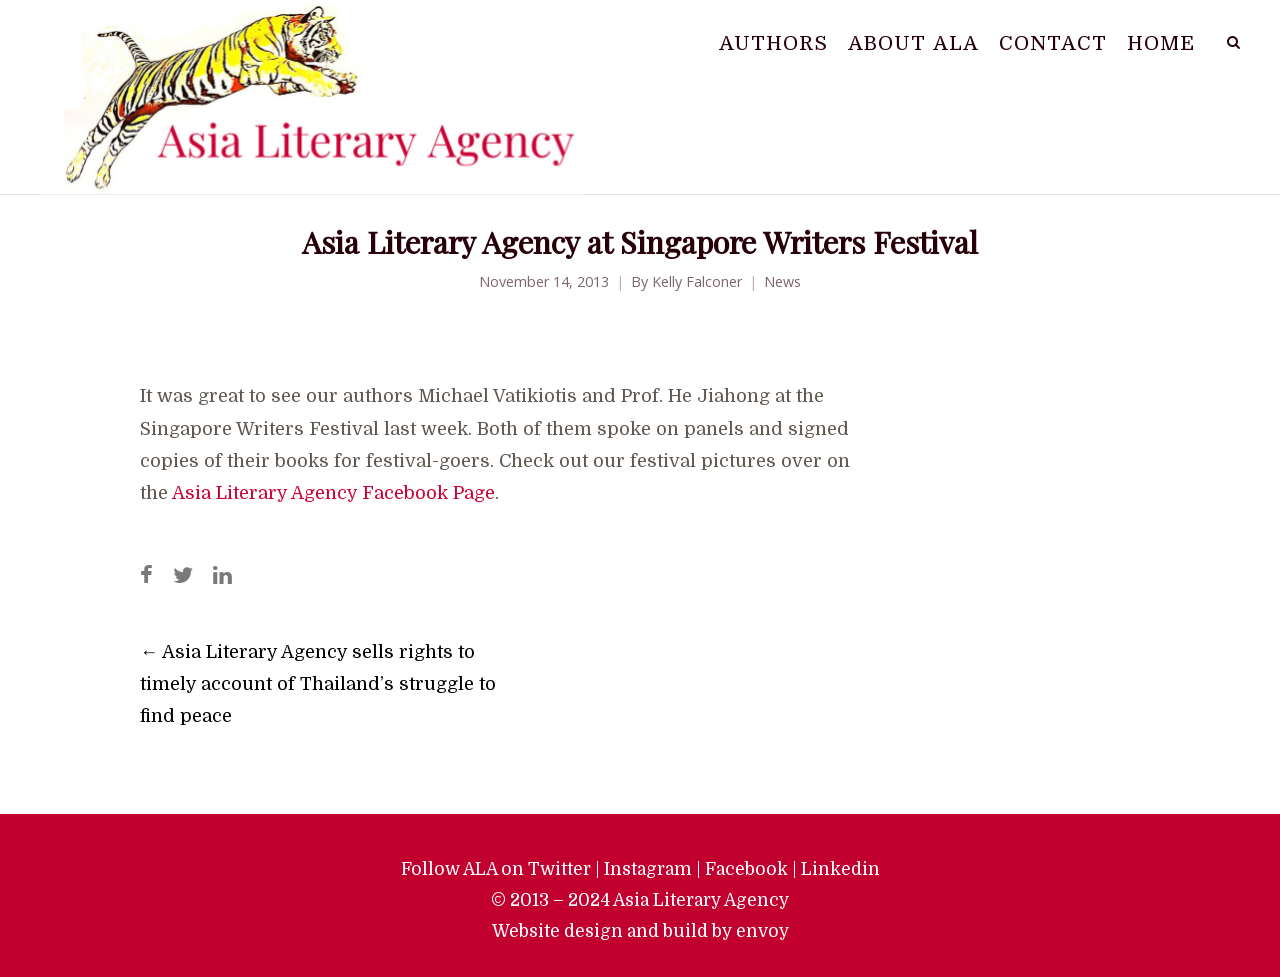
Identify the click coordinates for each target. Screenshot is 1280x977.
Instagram (648, 869)
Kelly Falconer (697, 281)
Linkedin (840, 869)
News (782, 281)
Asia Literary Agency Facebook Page (333, 493)
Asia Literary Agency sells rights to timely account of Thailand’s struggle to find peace (318, 684)
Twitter (559, 869)
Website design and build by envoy (640, 931)
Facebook (746, 869)
